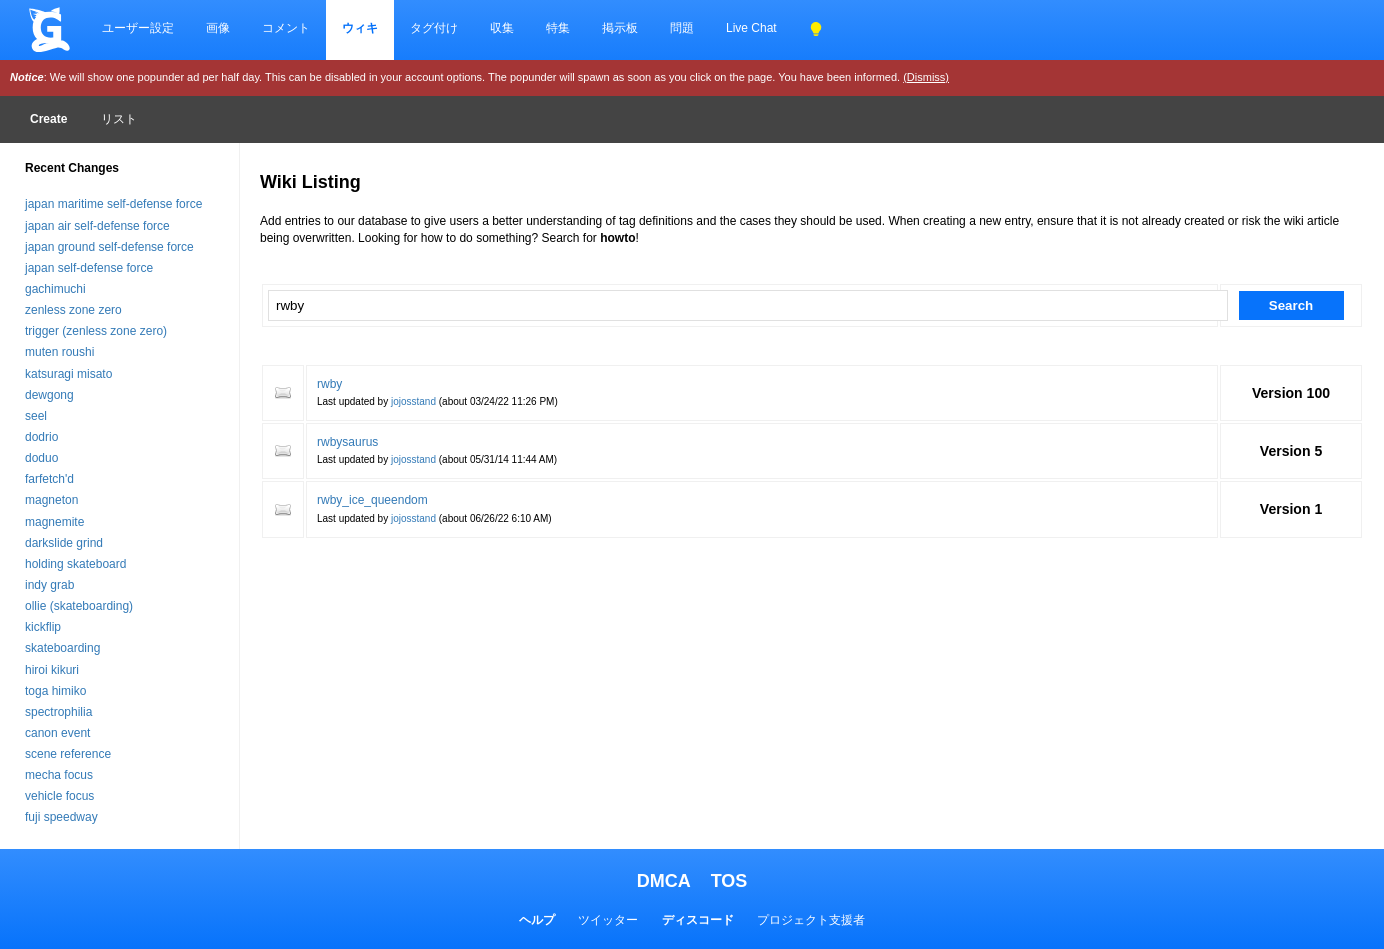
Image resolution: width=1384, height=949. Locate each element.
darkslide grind (64, 543)
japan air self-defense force (97, 226)
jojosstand (413, 401)
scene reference (68, 754)
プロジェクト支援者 (811, 920)
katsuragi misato (68, 374)
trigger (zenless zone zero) (96, 331)
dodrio (41, 437)
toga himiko (55, 691)
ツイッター (608, 920)
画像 (218, 28)
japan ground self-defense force (109, 247)
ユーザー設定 (138, 28)
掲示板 (620, 28)
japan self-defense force (89, 268)
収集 (502, 28)
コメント (286, 28)
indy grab (49, 585)
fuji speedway (61, 817)
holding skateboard (75, 564)
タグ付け (434, 28)
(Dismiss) (926, 77)
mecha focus (59, 775)
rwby (329, 384)
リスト (119, 119)
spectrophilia (58, 712)
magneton (51, 500)
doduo (41, 458)
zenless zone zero (73, 310)
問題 (682, 28)
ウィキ (360, 28)
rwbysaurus (347, 442)
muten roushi (59, 352)
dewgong (49, 395)
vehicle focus (59, 796)
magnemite (54, 522)
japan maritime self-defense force (113, 204)
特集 (558, 28)
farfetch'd (49, 479)
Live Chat (751, 28)
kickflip (43, 627)
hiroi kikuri (52, 670)
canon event (57, 733)
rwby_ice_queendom (372, 500)
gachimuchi (55, 289)
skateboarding (62, 648)
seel (36, 416)
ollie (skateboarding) (79, 606)
